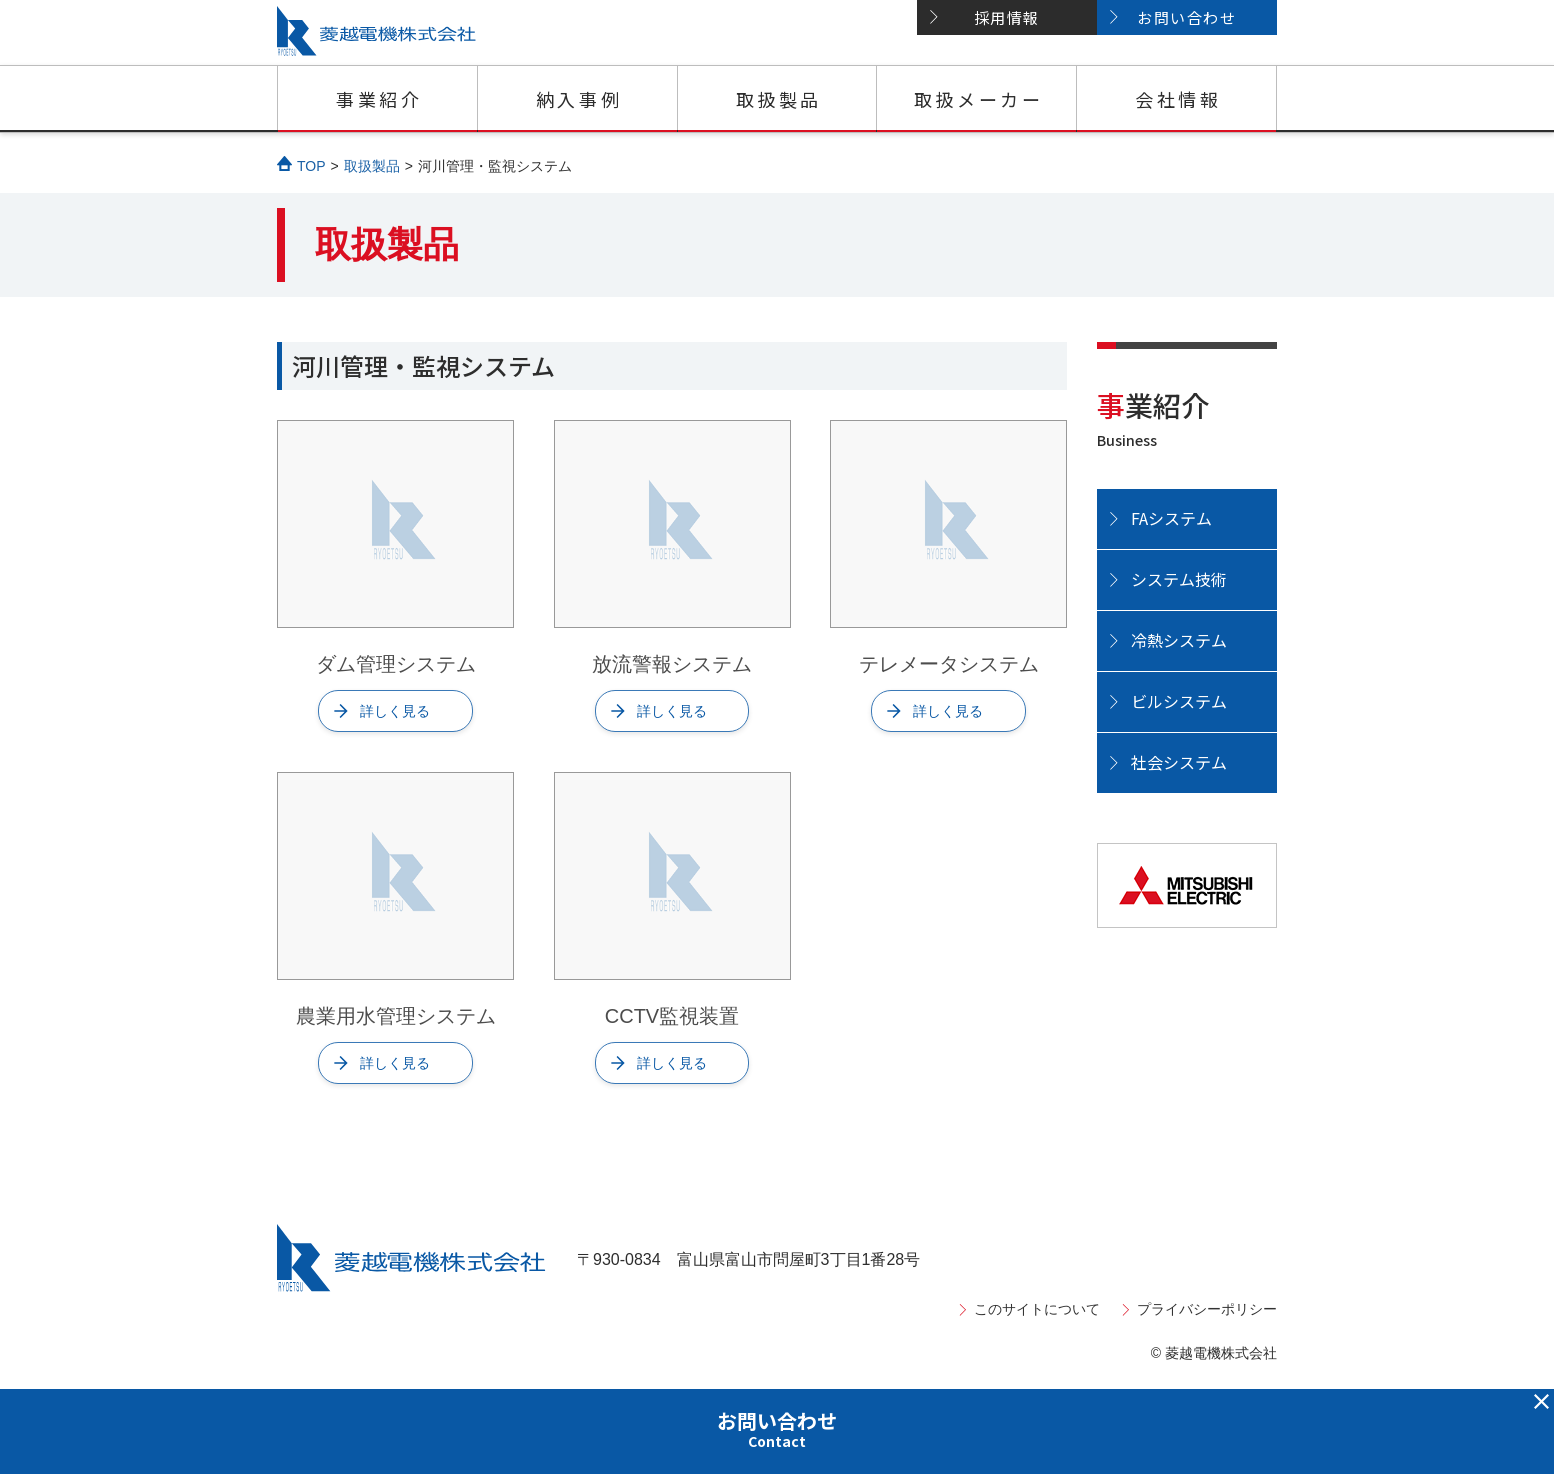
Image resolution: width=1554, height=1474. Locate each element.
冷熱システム (1179, 640)
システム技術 (1179, 579)
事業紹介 (379, 99)
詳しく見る (395, 711)
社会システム (1179, 762)
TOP (311, 166)
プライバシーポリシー (1207, 1309)
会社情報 (1178, 99)
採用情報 (1007, 17)
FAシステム (1171, 518)
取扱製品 (779, 99)
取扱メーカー (979, 99)
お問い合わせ (1186, 17)
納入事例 (579, 99)
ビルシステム (1179, 701)
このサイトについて (1037, 1309)
